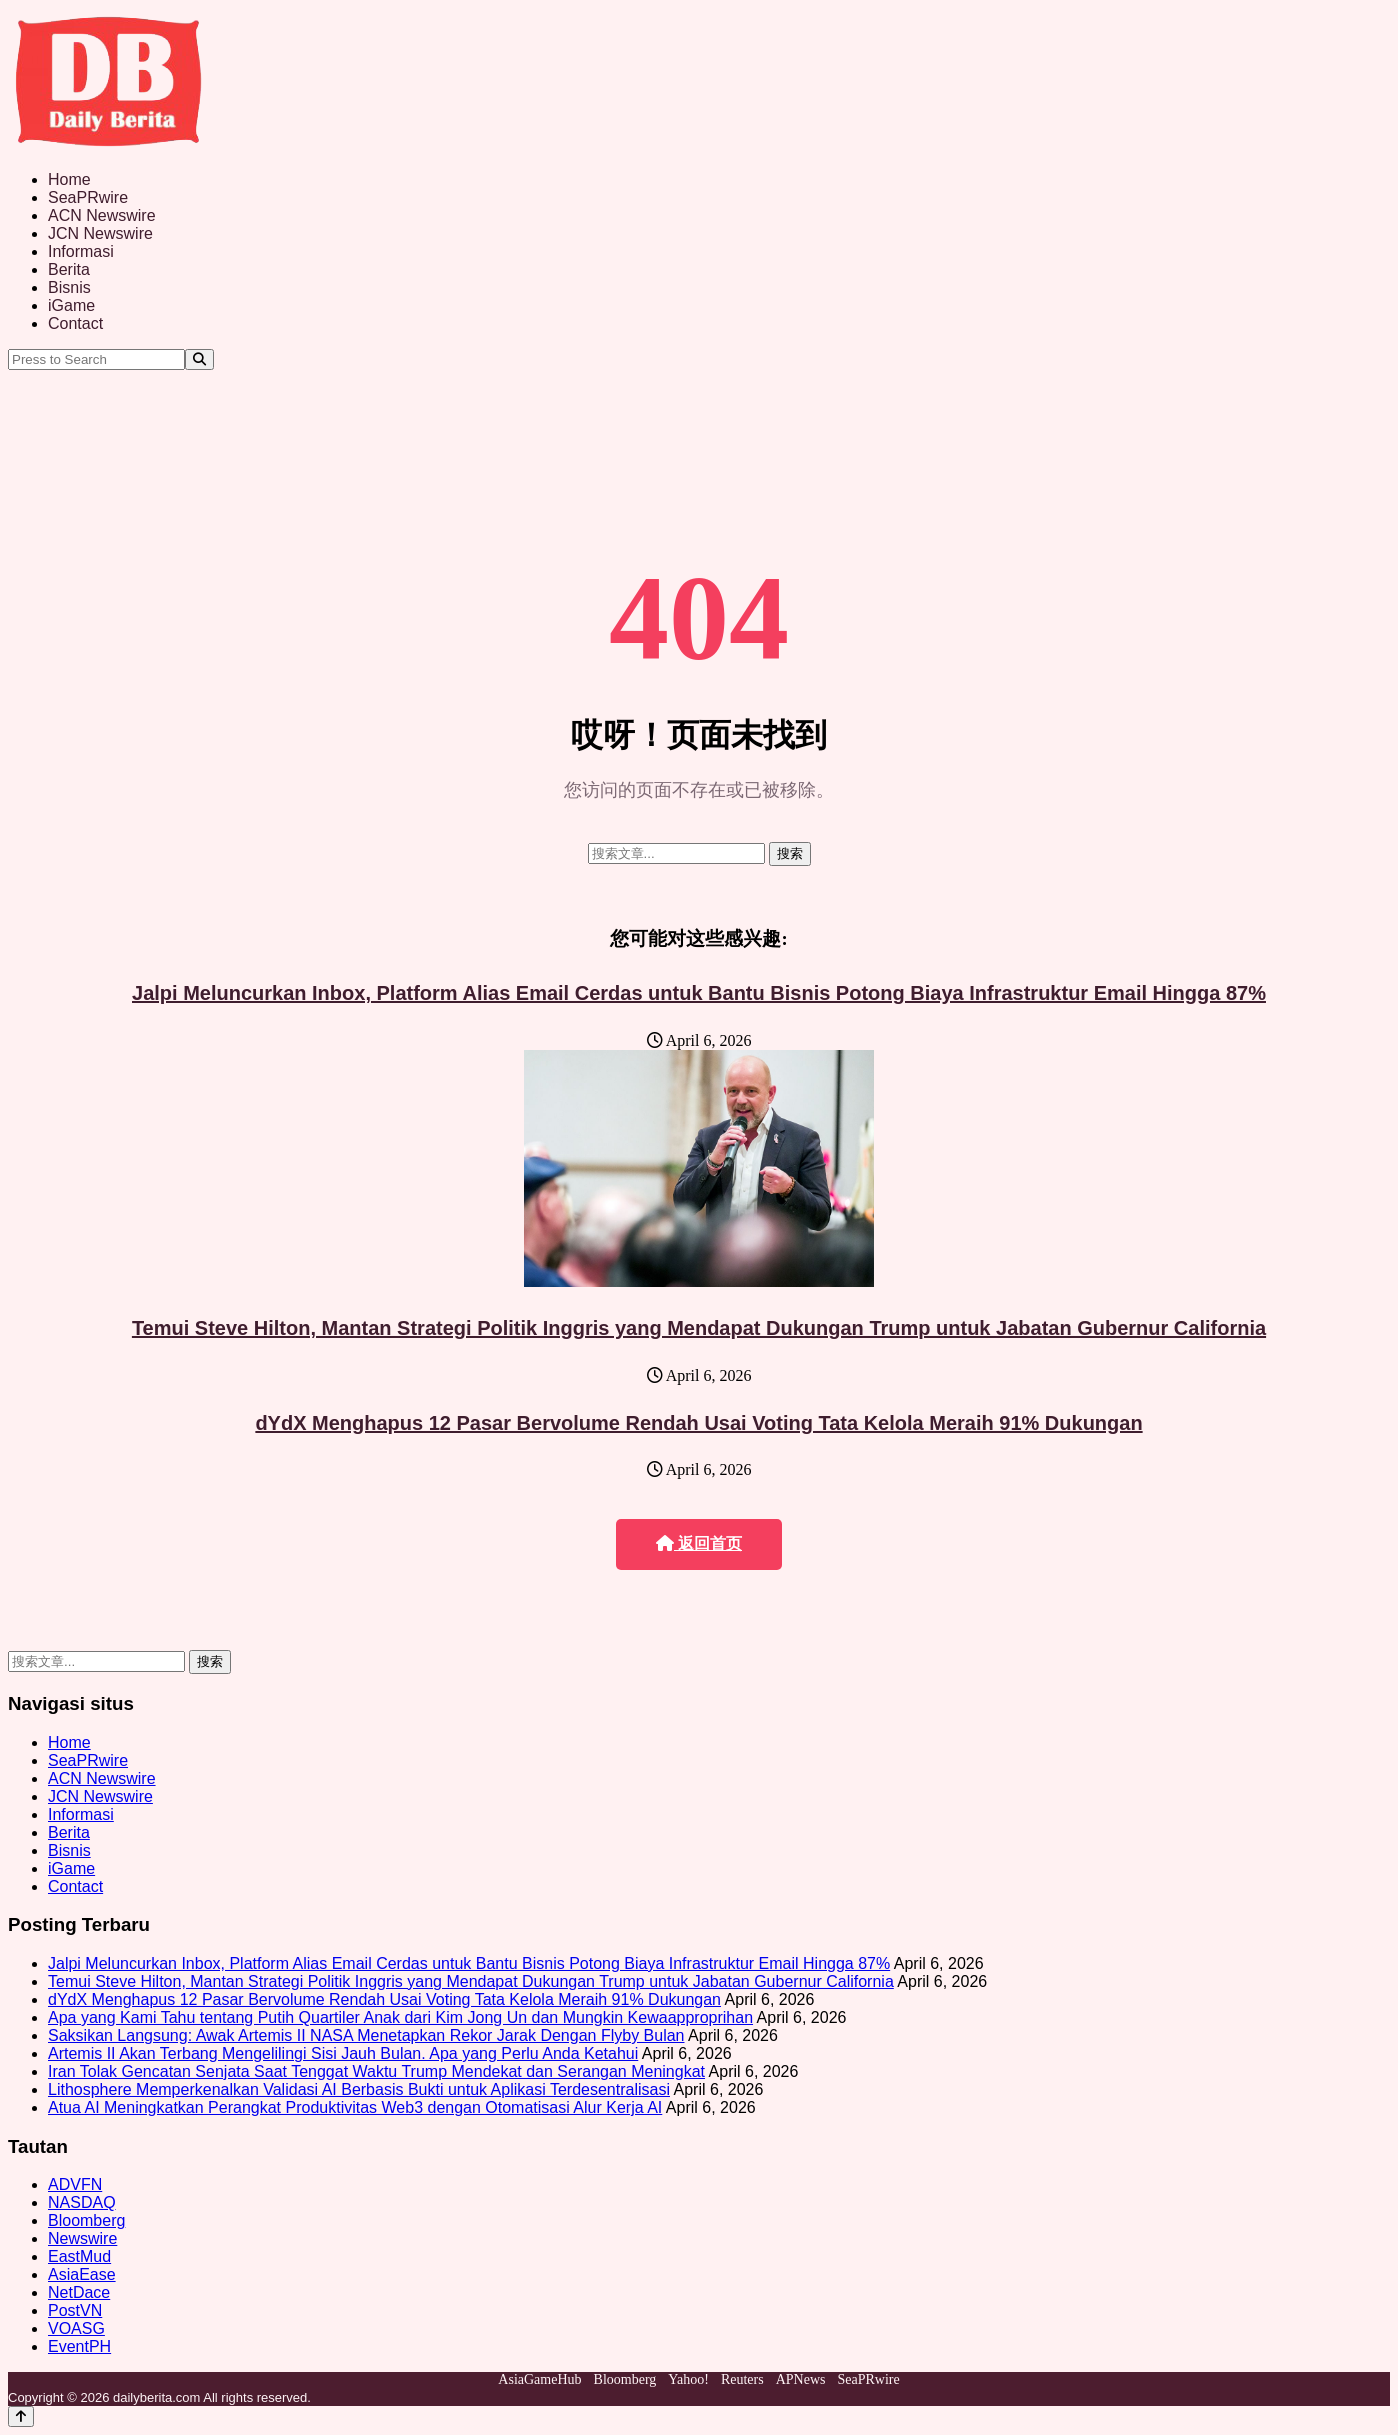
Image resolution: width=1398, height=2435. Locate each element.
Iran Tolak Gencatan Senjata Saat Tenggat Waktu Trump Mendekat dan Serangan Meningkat (376, 2071)
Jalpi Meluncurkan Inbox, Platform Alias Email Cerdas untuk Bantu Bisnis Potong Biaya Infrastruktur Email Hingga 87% (699, 993)
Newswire (82, 2238)
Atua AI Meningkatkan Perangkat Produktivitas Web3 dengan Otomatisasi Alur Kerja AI (355, 2107)
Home (69, 179)
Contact (75, 323)
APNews (801, 2379)
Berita (69, 269)
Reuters (742, 2379)
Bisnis (69, 287)
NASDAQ (82, 2202)
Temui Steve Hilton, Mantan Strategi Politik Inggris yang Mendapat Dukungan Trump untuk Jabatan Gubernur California (699, 1328)
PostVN (75, 2310)
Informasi (81, 251)
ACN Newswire (102, 215)
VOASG (76, 2328)
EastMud (79, 2256)
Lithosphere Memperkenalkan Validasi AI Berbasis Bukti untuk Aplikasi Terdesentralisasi (359, 2089)
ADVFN (75, 2184)
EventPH (79, 2346)
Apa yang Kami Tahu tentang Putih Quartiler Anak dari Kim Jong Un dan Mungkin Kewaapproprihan (400, 2017)
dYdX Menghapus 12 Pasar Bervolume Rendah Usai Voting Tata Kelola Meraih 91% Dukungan (698, 1423)
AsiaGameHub (539, 2379)
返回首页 (699, 1543)
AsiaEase (82, 2274)
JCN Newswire (100, 233)
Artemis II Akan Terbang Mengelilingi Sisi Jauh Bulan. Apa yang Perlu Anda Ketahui (343, 2053)
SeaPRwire (88, 197)
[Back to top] (21, 2416)
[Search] (199, 359)
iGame (71, 305)
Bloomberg (86, 2220)
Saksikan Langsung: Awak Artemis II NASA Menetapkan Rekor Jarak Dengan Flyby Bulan (366, 2035)
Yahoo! (688, 2379)
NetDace (79, 2292)
